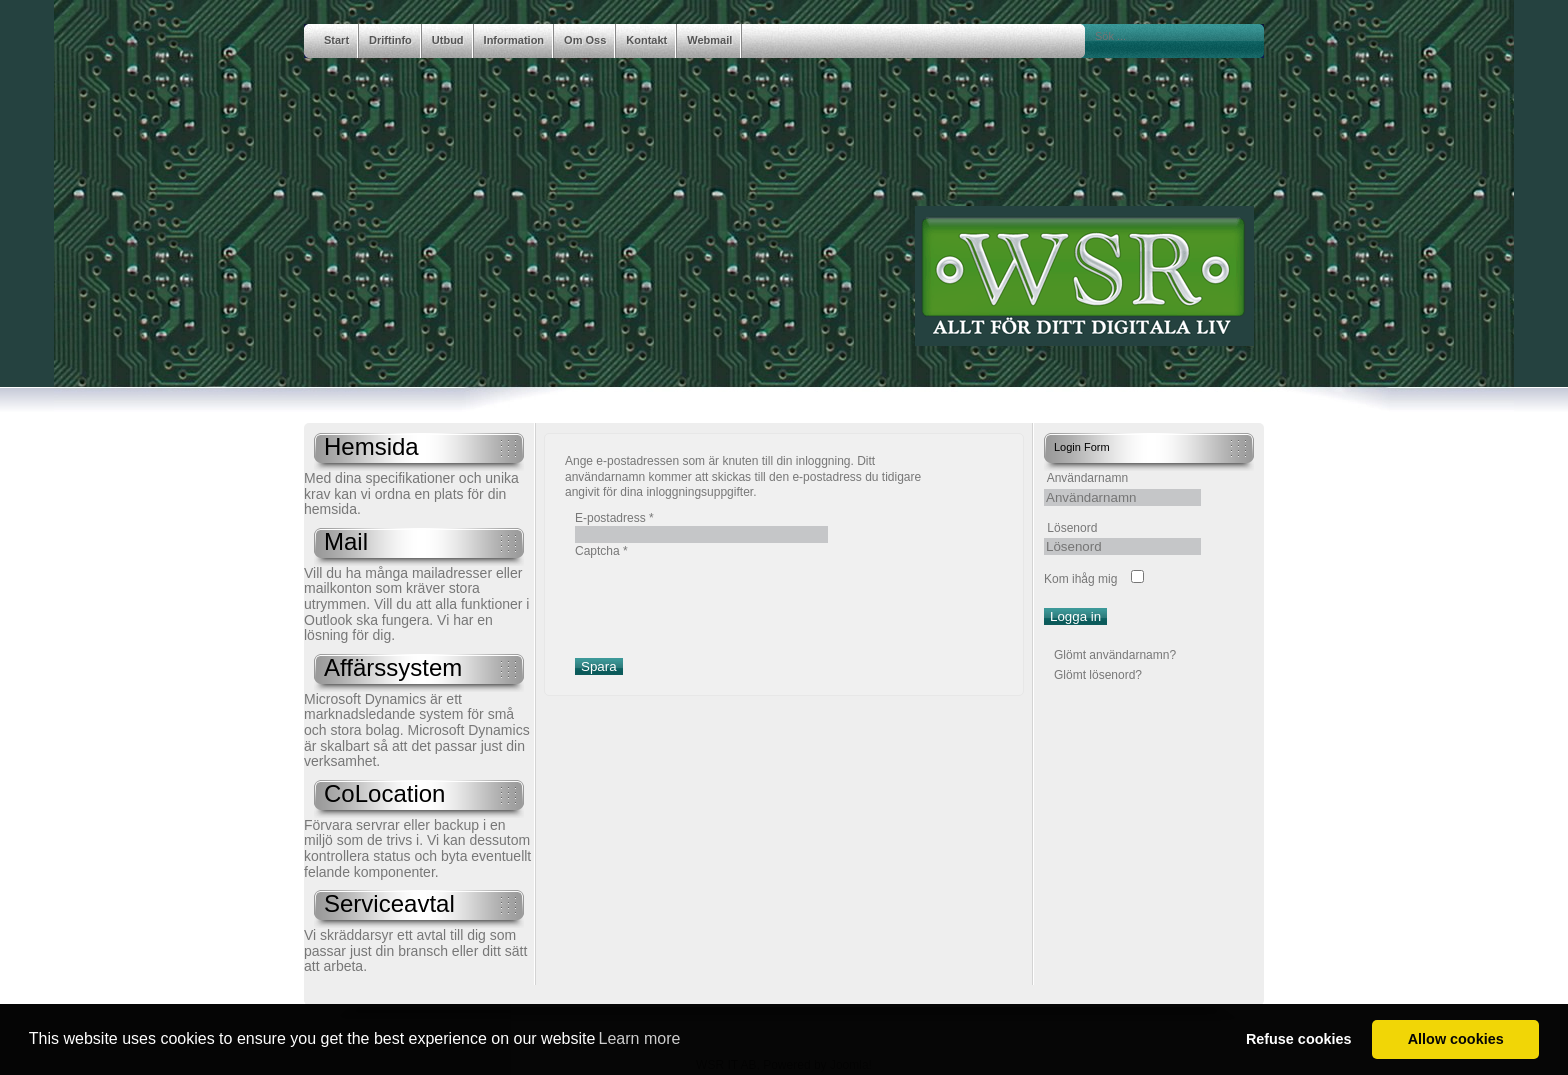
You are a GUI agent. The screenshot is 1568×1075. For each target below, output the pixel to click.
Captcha (601, 551)
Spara (599, 666)
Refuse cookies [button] (1299, 1039)
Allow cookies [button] (1456, 1039)
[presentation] (727, 599)
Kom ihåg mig (1080, 579)
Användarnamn (1087, 478)
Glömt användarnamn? (1115, 655)
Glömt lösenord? (1098, 675)
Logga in (1075, 616)
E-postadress (614, 518)
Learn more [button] (640, 1038)
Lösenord (1072, 528)
